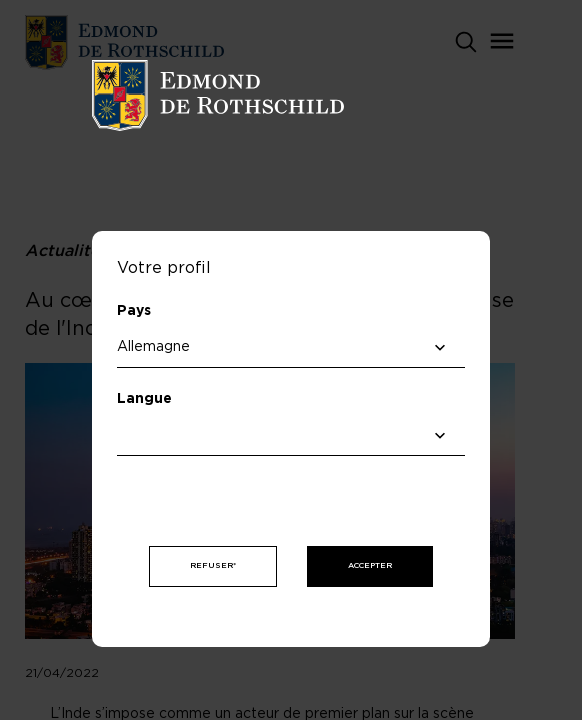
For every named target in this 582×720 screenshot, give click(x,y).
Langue (144, 399)
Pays (134, 311)
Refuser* (213, 566)
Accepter (370, 566)
